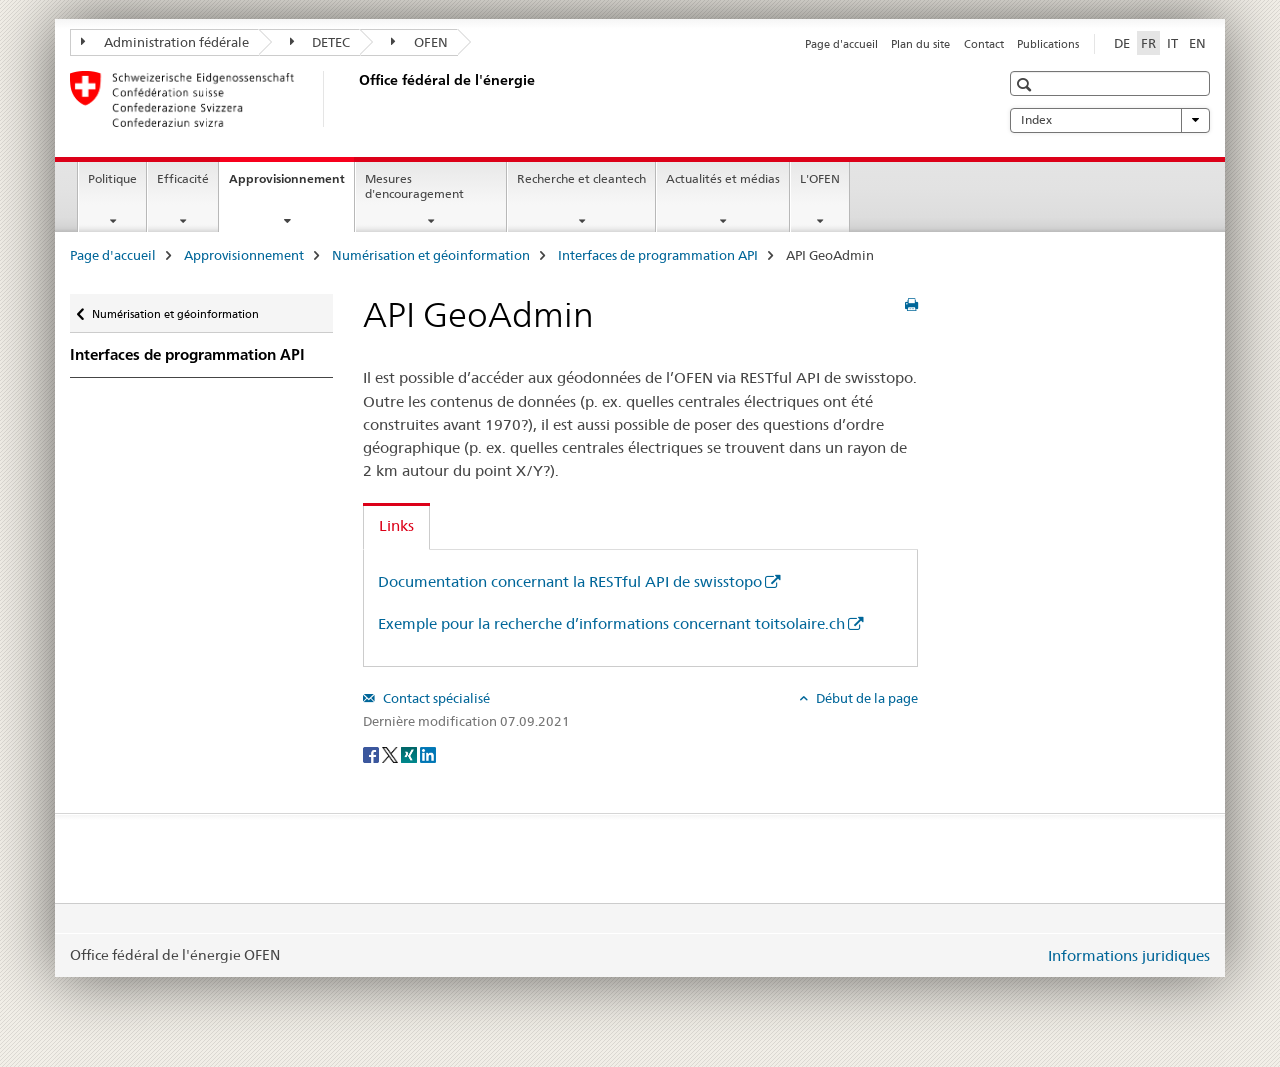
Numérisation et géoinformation (431, 255)
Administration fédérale (165, 42)
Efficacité (183, 178)
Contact (984, 44)
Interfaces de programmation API (658, 255)
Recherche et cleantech (581, 178)
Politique (112, 178)
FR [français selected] (1148, 43)
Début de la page (865, 698)
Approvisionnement (291, 185)
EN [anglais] (1197, 43)
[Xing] (410, 754)
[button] (1026, 84)
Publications (1048, 44)
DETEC (320, 42)
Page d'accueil (841, 44)
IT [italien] (1172, 43)
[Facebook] (372, 754)
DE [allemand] (1122, 43)
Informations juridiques (1129, 955)
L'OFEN (820, 178)
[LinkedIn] (428, 754)
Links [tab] (396, 525)
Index (1110, 120)
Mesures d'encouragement (414, 186)
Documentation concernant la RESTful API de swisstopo (570, 581)
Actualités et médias (723, 178)
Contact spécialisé (435, 698)
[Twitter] (391, 754)
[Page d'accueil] (355, 99)
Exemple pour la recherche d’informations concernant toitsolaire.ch (611, 623)
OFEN (419, 42)
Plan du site (920, 44)
